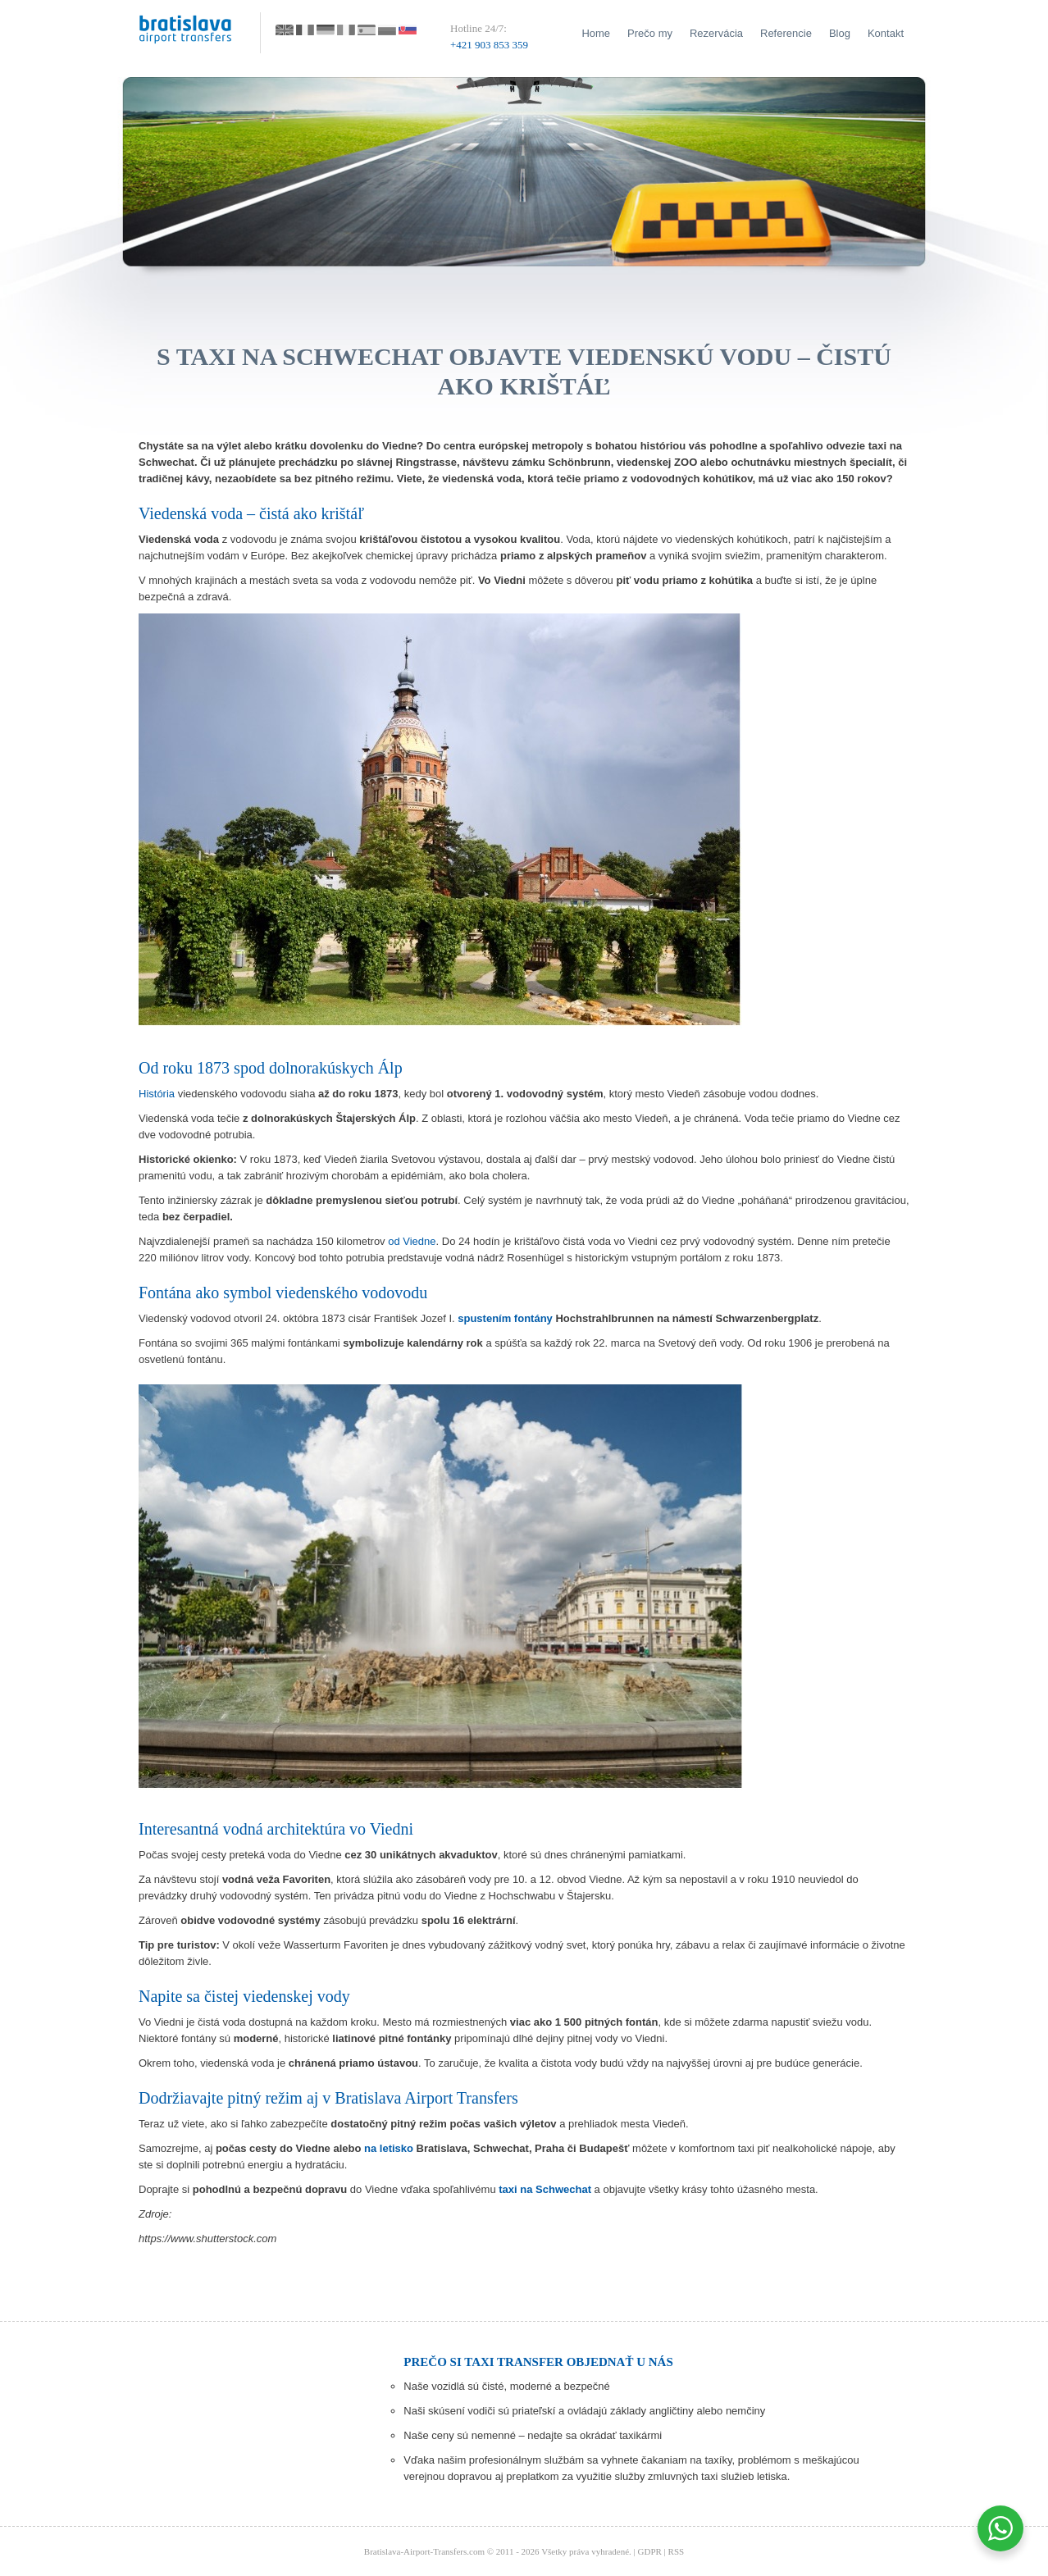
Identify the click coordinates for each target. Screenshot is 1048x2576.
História (157, 1093)
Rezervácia (716, 33)
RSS (676, 2551)
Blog (839, 33)
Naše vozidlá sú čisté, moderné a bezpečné (506, 2386)
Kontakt (886, 33)
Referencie (786, 33)
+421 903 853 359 (489, 45)
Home (595, 33)
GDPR (650, 2551)
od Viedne (411, 1241)
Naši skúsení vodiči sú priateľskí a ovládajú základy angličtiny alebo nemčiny (584, 2411)
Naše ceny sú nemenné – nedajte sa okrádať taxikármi (532, 2435)
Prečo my (649, 33)
